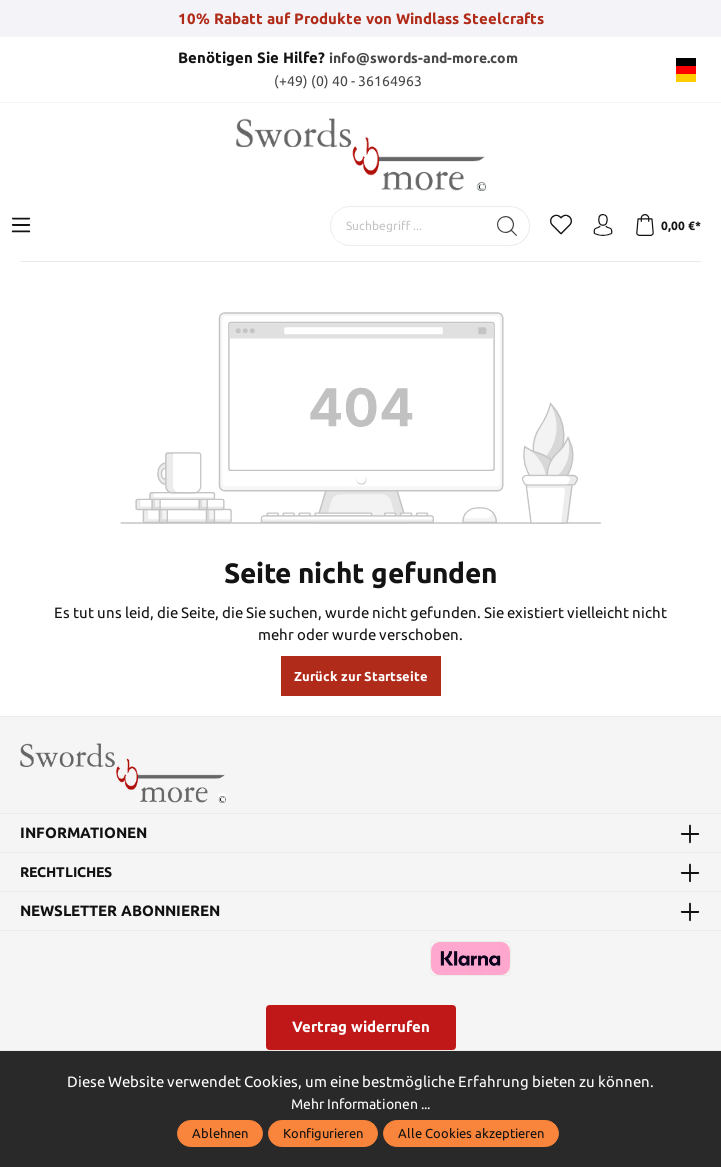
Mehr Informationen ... (361, 1103)
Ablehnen (220, 1133)
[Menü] (21, 225)
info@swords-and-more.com (424, 57)
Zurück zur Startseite (361, 676)
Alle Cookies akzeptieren (471, 1133)
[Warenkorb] (667, 225)
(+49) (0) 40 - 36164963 (348, 79)
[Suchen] (507, 225)
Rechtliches (70, 876)
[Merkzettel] (561, 225)
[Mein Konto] (603, 225)
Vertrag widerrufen (361, 1030)
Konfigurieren (323, 1133)
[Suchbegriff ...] (408, 225)
